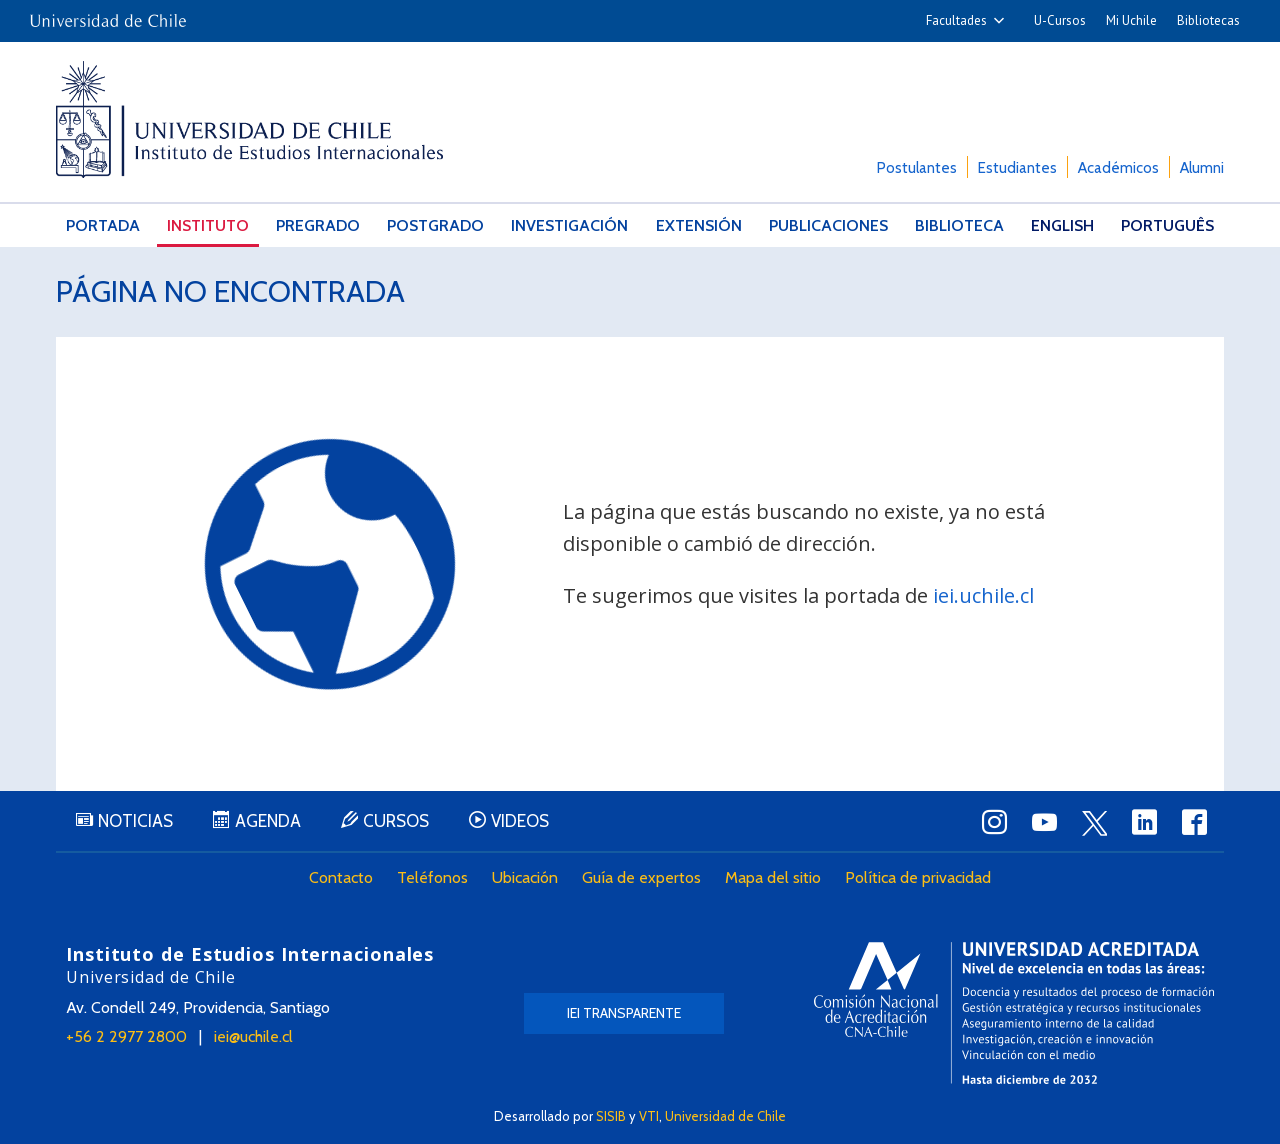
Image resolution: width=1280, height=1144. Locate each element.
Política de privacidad (918, 877)
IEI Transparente (624, 1013)
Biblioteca (959, 225)
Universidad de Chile (725, 1116)
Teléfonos (432, 877)
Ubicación (525, 877)
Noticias (135, 821)
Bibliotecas (1208, 20)
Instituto (208, 225)
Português (1167, 225)
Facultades (956, 20)
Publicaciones (828, 225)
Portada (103, 225)
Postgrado (435, 225)
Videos (520, 821)
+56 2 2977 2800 (126, 1036)
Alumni (1202, 168)
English (1062, 225)
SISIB (611, 1116)
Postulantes (917, 168)
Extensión (699, 225)
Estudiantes (1017, 168)
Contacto (341, 877)
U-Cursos (1060, 20)
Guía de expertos (641, 877)
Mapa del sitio (773, 877)
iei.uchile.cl (983, 595)
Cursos (396, 821)
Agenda (268, 821)
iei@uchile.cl (253, 1036)
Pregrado (318, 225)
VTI (649, 1116)
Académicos (1118, 168)
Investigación (569, 225)
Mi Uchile (1131, 20)
